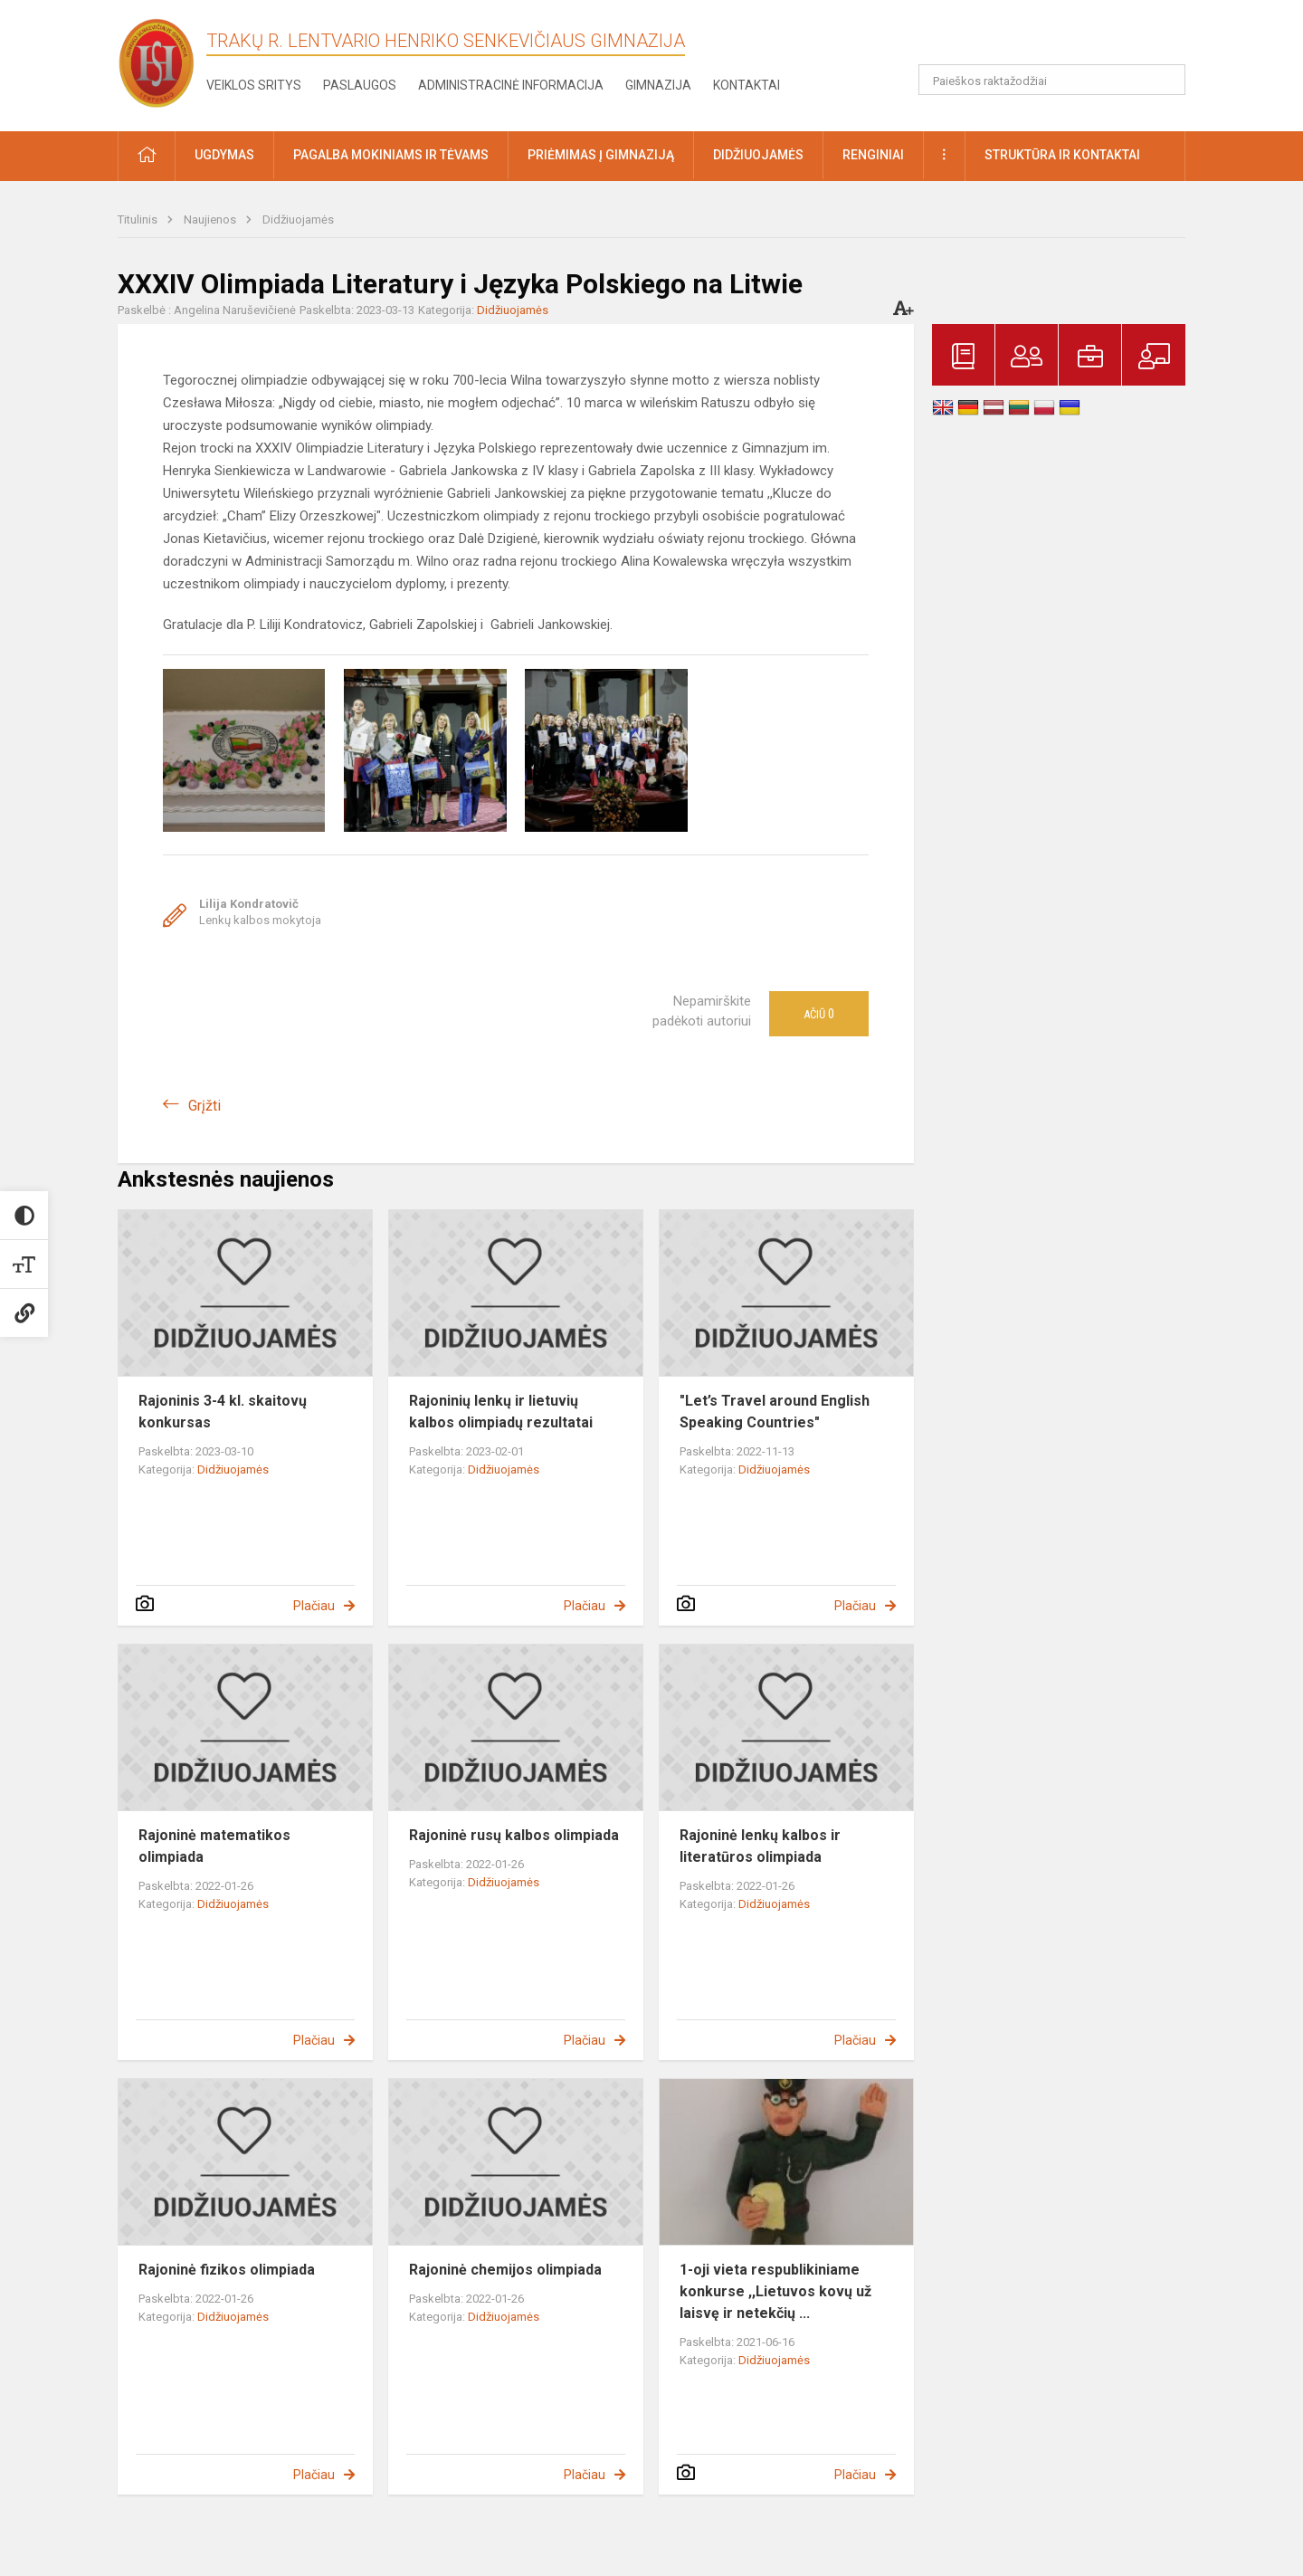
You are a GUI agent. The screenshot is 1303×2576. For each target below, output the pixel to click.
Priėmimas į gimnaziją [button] (601, 155)
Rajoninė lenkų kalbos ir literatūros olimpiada (760, 1846)
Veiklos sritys (253, 85)
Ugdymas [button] (224, 155)
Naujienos (211, 219)
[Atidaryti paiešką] (1165, 79)
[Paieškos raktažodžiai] (1051, 79)
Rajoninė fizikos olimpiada (226, 2269)
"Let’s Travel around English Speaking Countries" (775, 1411)
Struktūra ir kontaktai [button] (1062, 155)
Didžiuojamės (298, 219)
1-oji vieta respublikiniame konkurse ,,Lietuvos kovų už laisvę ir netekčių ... (775, 2291)
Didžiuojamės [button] (758, 155)
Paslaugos (359, 85)
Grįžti (204, 1105)
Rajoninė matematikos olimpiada (214, 1846)
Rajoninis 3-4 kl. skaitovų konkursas (222, 1411)
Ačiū (819, 1014)
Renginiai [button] (873, 155)
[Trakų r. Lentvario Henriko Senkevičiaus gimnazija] (156, 62)
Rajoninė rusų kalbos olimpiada (514, 1835)
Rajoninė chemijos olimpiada (505, 2269)
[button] (1062, 38)
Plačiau (314, 1605)
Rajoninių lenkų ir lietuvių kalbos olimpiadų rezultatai (501, 1411)
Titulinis (139, 219)
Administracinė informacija (511, 85)
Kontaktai (746, 85)
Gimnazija (658, 85)
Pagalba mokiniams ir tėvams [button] (391, 155)
